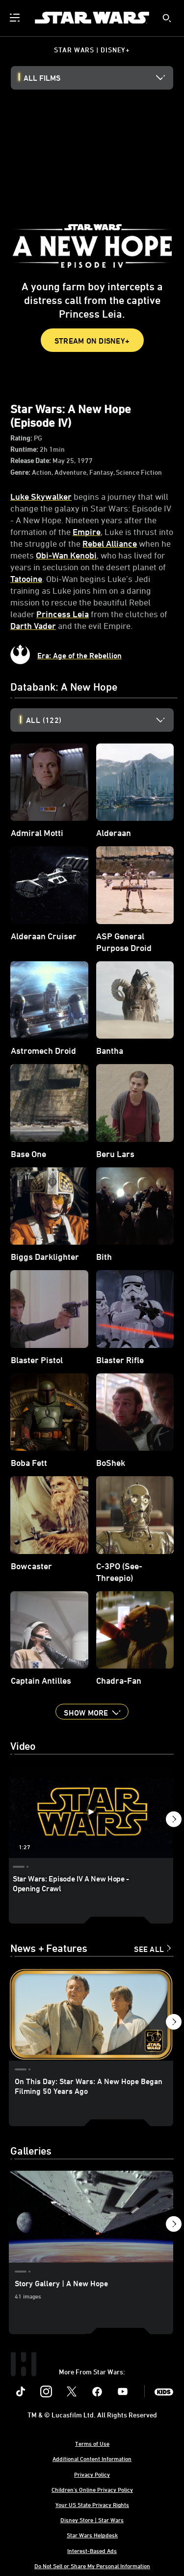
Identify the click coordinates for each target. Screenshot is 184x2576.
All (43, 720)
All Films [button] (42, 77)
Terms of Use (92, 2443)
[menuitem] (15, 17)
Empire (87, 531)
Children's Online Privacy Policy (92, 2489)
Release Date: (31, 460)
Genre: (21, 472)
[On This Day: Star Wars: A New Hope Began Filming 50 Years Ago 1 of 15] (91, 2014)
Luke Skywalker (41, 496)
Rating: (22, 438)
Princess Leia (62, 614)
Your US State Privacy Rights (92, 2504)
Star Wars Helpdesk (92, 2534)
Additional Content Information (92, 2458)
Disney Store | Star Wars (92, 2519)
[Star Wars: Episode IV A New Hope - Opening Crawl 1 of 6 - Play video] (91, 1812)
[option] (100, 720)
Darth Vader (33, 625)
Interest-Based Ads (92, 2550)
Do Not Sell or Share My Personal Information (92, 2565)
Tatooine (26, 578)
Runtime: (25, 449)
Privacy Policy (92, 2474)
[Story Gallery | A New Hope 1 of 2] (91, 2217)
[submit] (166, 18)
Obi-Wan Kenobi (66, 555)
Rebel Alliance (109, 543)
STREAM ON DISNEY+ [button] (92, 340)
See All (149, 1949)
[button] (91, 1711)
